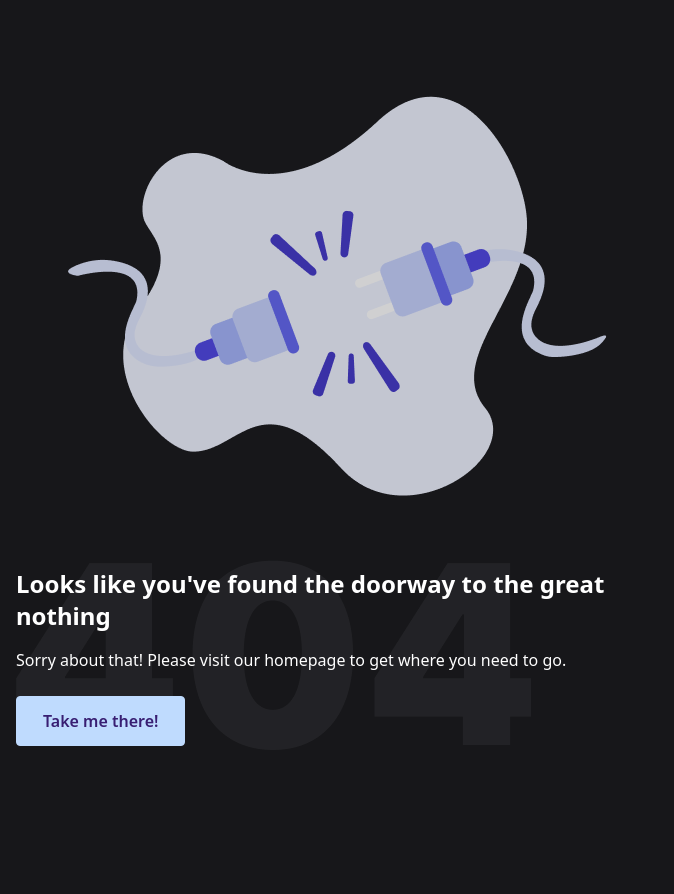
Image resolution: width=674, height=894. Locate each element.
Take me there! (100, 721)
